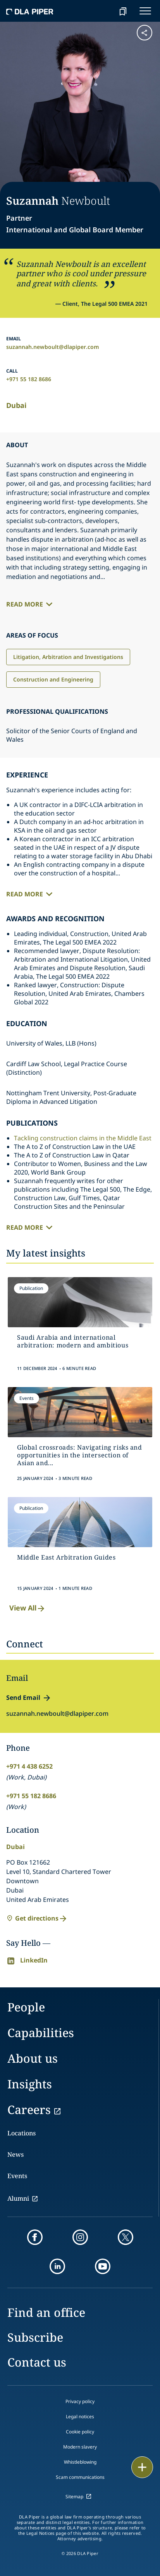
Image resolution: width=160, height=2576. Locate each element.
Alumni (18, 2198)
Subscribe (35, 2337)
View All (27, 1608)
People (26, 2007)
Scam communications (80, 2477)
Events (17, 2176)
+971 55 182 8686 (28, 379)
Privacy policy (80, 2401)
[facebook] (35, 2237)
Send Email (23, 1697)
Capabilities (40, 2033)
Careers (29, 2110)
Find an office (46, 2312)
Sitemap (74, 2496)
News (15, 2154)
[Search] (103, 11)
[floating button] (142, 2467)
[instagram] (80, 2237)
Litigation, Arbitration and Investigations (68, 657)
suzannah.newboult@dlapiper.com (52, 346)
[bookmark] (123, 11)
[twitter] (125, 2237)
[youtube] (102, 2266)
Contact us (36, 2362)
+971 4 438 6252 (29, 1766)
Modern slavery (80, 2447)
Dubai (16, 405)
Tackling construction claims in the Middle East (82, 1138)
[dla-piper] (29, 11)
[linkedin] (57, 2266)
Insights (29, 2084)
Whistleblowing (80, 2462)
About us (32, 2058)
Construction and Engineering (53, 679)
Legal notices (80, 2416)
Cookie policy (80, 2431)
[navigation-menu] (145, 11)
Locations (21, 2133)
